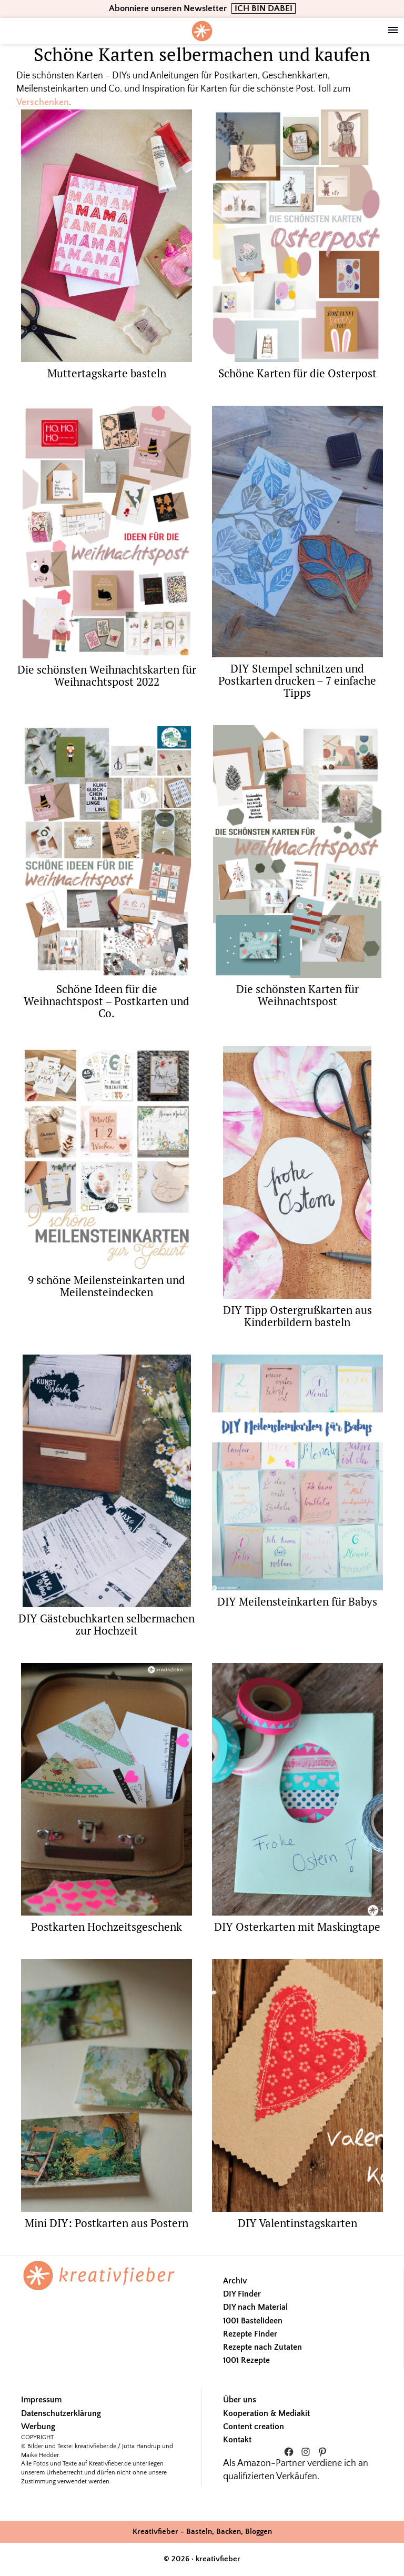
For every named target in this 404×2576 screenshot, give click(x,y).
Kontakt (237, 2439)
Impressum (41, 2399)
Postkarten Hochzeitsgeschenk (106, 1926)
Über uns (239, 2399)
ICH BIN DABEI (263, 8)
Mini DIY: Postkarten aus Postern (106, 2223)
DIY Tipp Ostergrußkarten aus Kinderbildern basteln (297, 1315)
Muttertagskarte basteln (106, 373)
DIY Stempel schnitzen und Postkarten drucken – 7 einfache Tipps (297, 680)
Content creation (253, 2426)
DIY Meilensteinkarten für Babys (297, 1601)
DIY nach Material (255, 2307)
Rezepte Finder (250, 2334)
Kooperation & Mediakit (266, 2413)
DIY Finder (242, 2294)
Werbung (38, 2426)
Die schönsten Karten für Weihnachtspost (297, 994)
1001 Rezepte (246, 2360)
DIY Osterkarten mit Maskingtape (297, 1926)
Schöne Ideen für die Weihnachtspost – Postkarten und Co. (106, 1000)
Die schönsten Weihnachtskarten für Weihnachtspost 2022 (106, 675)
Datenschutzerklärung (61, 2413)
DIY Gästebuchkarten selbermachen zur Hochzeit (106, 1624)
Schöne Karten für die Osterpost (297, 373)
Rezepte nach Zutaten (262, 2347)
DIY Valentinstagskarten (297, 2223)
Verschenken (42, 102)
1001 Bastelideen (252, 2321)
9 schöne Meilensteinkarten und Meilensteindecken (106, 1285)
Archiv (235, 2281)
